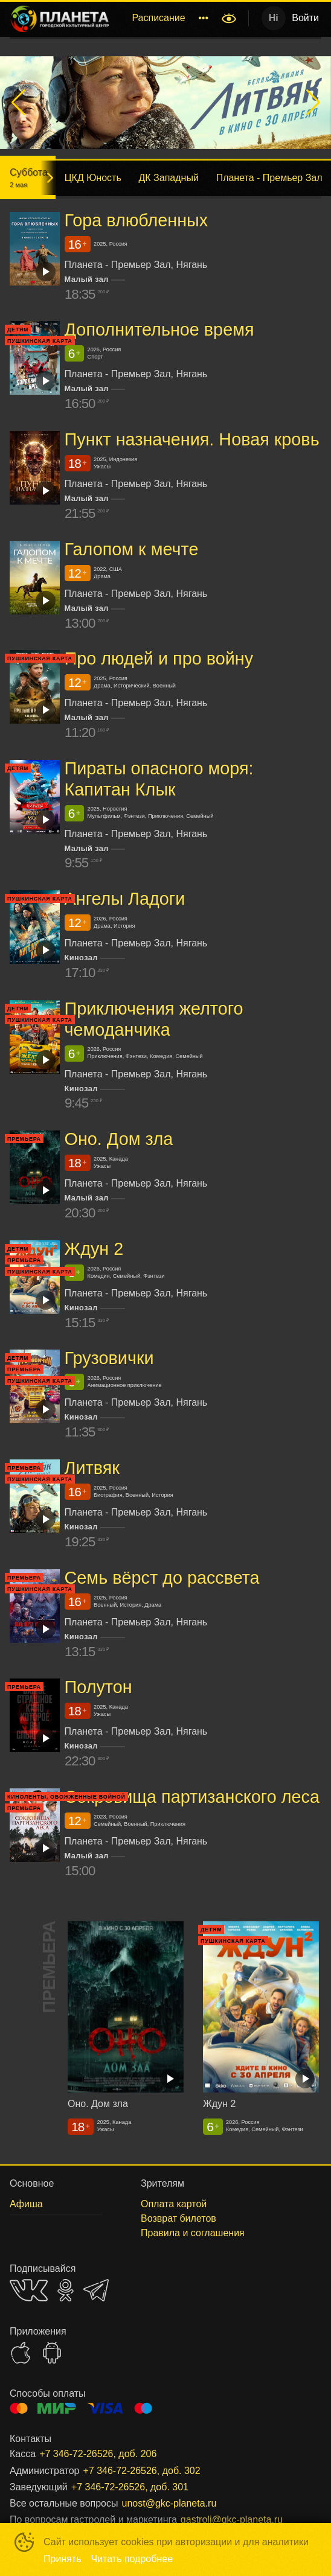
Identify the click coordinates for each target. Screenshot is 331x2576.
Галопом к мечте (132, 549)
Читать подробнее (132, 2559)
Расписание (158, 18)
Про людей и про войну (159, 658)
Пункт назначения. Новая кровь (192, 439)
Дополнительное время (159, 329)
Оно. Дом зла (119, 1139)
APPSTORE (20, 2353)
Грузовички (109, 1358)
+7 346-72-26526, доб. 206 (97, 2454)
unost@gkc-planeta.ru (169, 2503)
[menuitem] (158, 18)
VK (29, 2290)
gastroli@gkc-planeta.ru (232, 2519)
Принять (62, 2559)
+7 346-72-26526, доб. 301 (129, 2487)
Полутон (98, 1687)
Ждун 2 (94, 1248)
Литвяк (92, 1468)
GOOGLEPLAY (52, 2353)
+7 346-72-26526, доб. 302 (141, 2471)
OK (65, 2290)
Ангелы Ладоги (125, 898)
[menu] (167, 18)
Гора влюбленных (136, 220)
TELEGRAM (96, 2290)
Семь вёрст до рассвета (162, 1577)
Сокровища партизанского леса (192, 1796)
